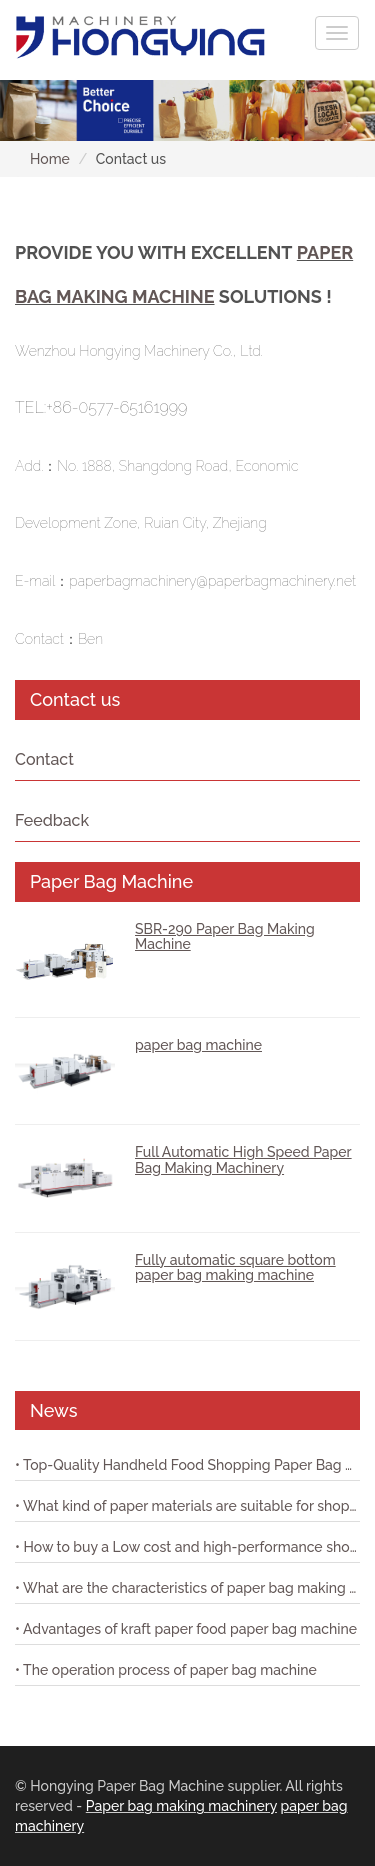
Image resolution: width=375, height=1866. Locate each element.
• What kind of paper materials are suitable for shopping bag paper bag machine (187, 1506)
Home (50, 159)
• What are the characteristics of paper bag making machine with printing (187, 1588)
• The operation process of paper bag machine (166, 1670)
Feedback (52, 820)
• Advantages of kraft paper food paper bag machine (186, 1629)
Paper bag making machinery (181, 1806)
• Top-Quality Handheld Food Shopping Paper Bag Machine (187, 1465)
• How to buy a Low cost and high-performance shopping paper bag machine (187, 1547)
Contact (44, 759)
